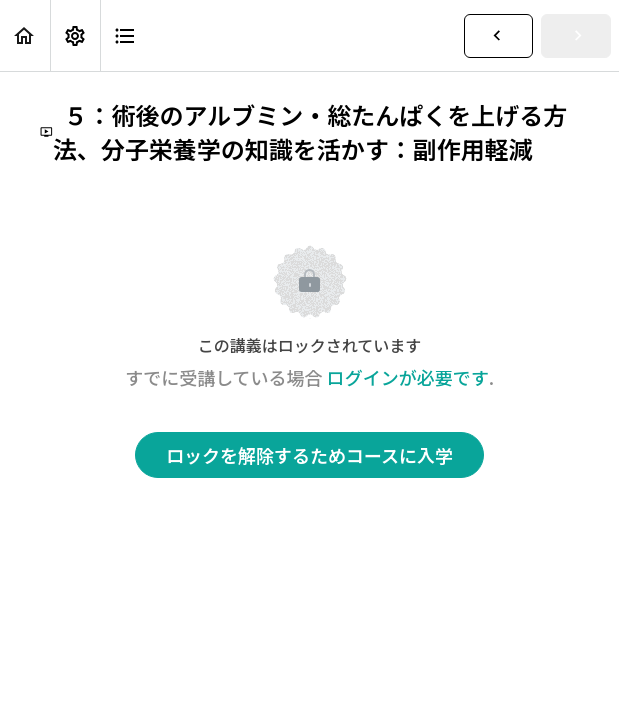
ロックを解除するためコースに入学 (309, 455)
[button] (25, 35)
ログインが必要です (408, 377)
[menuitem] (75, 35)
